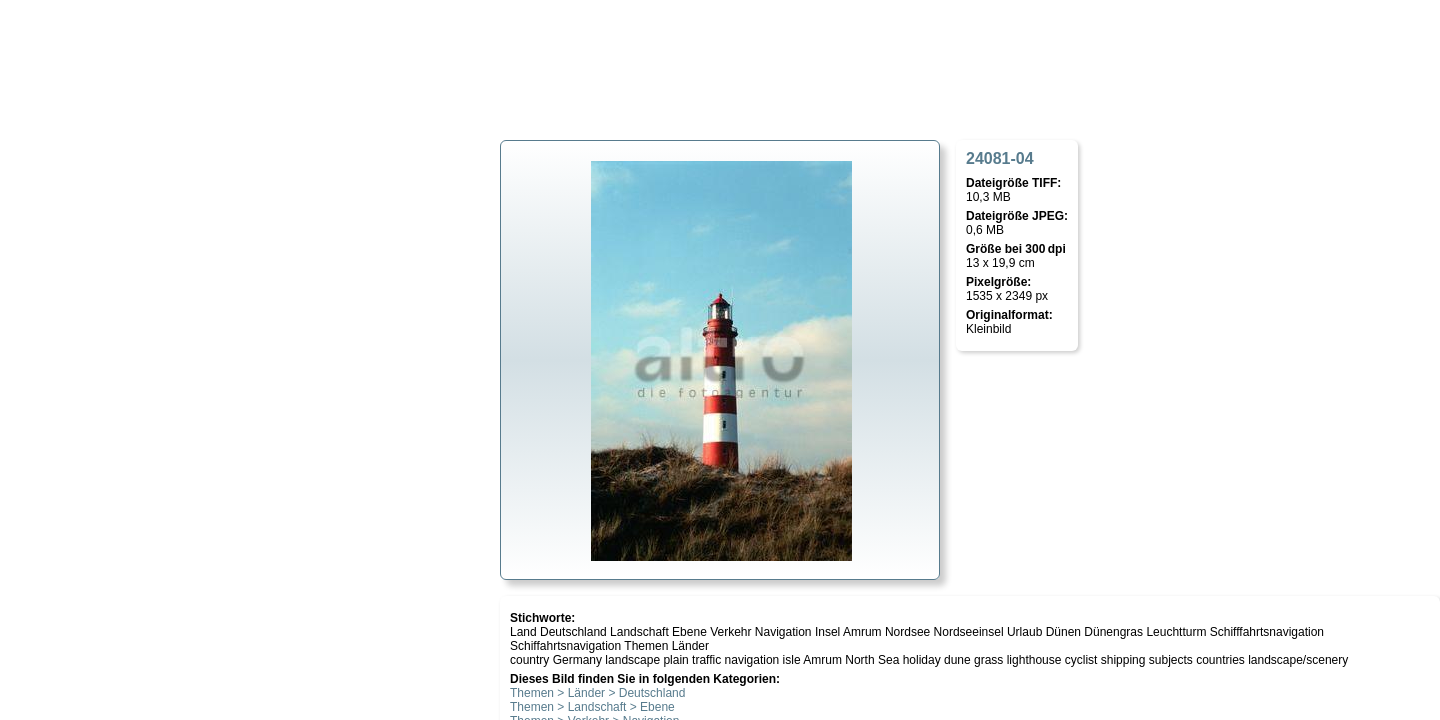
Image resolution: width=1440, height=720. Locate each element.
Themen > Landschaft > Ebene (592, 707)
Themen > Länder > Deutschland (597, 693)
